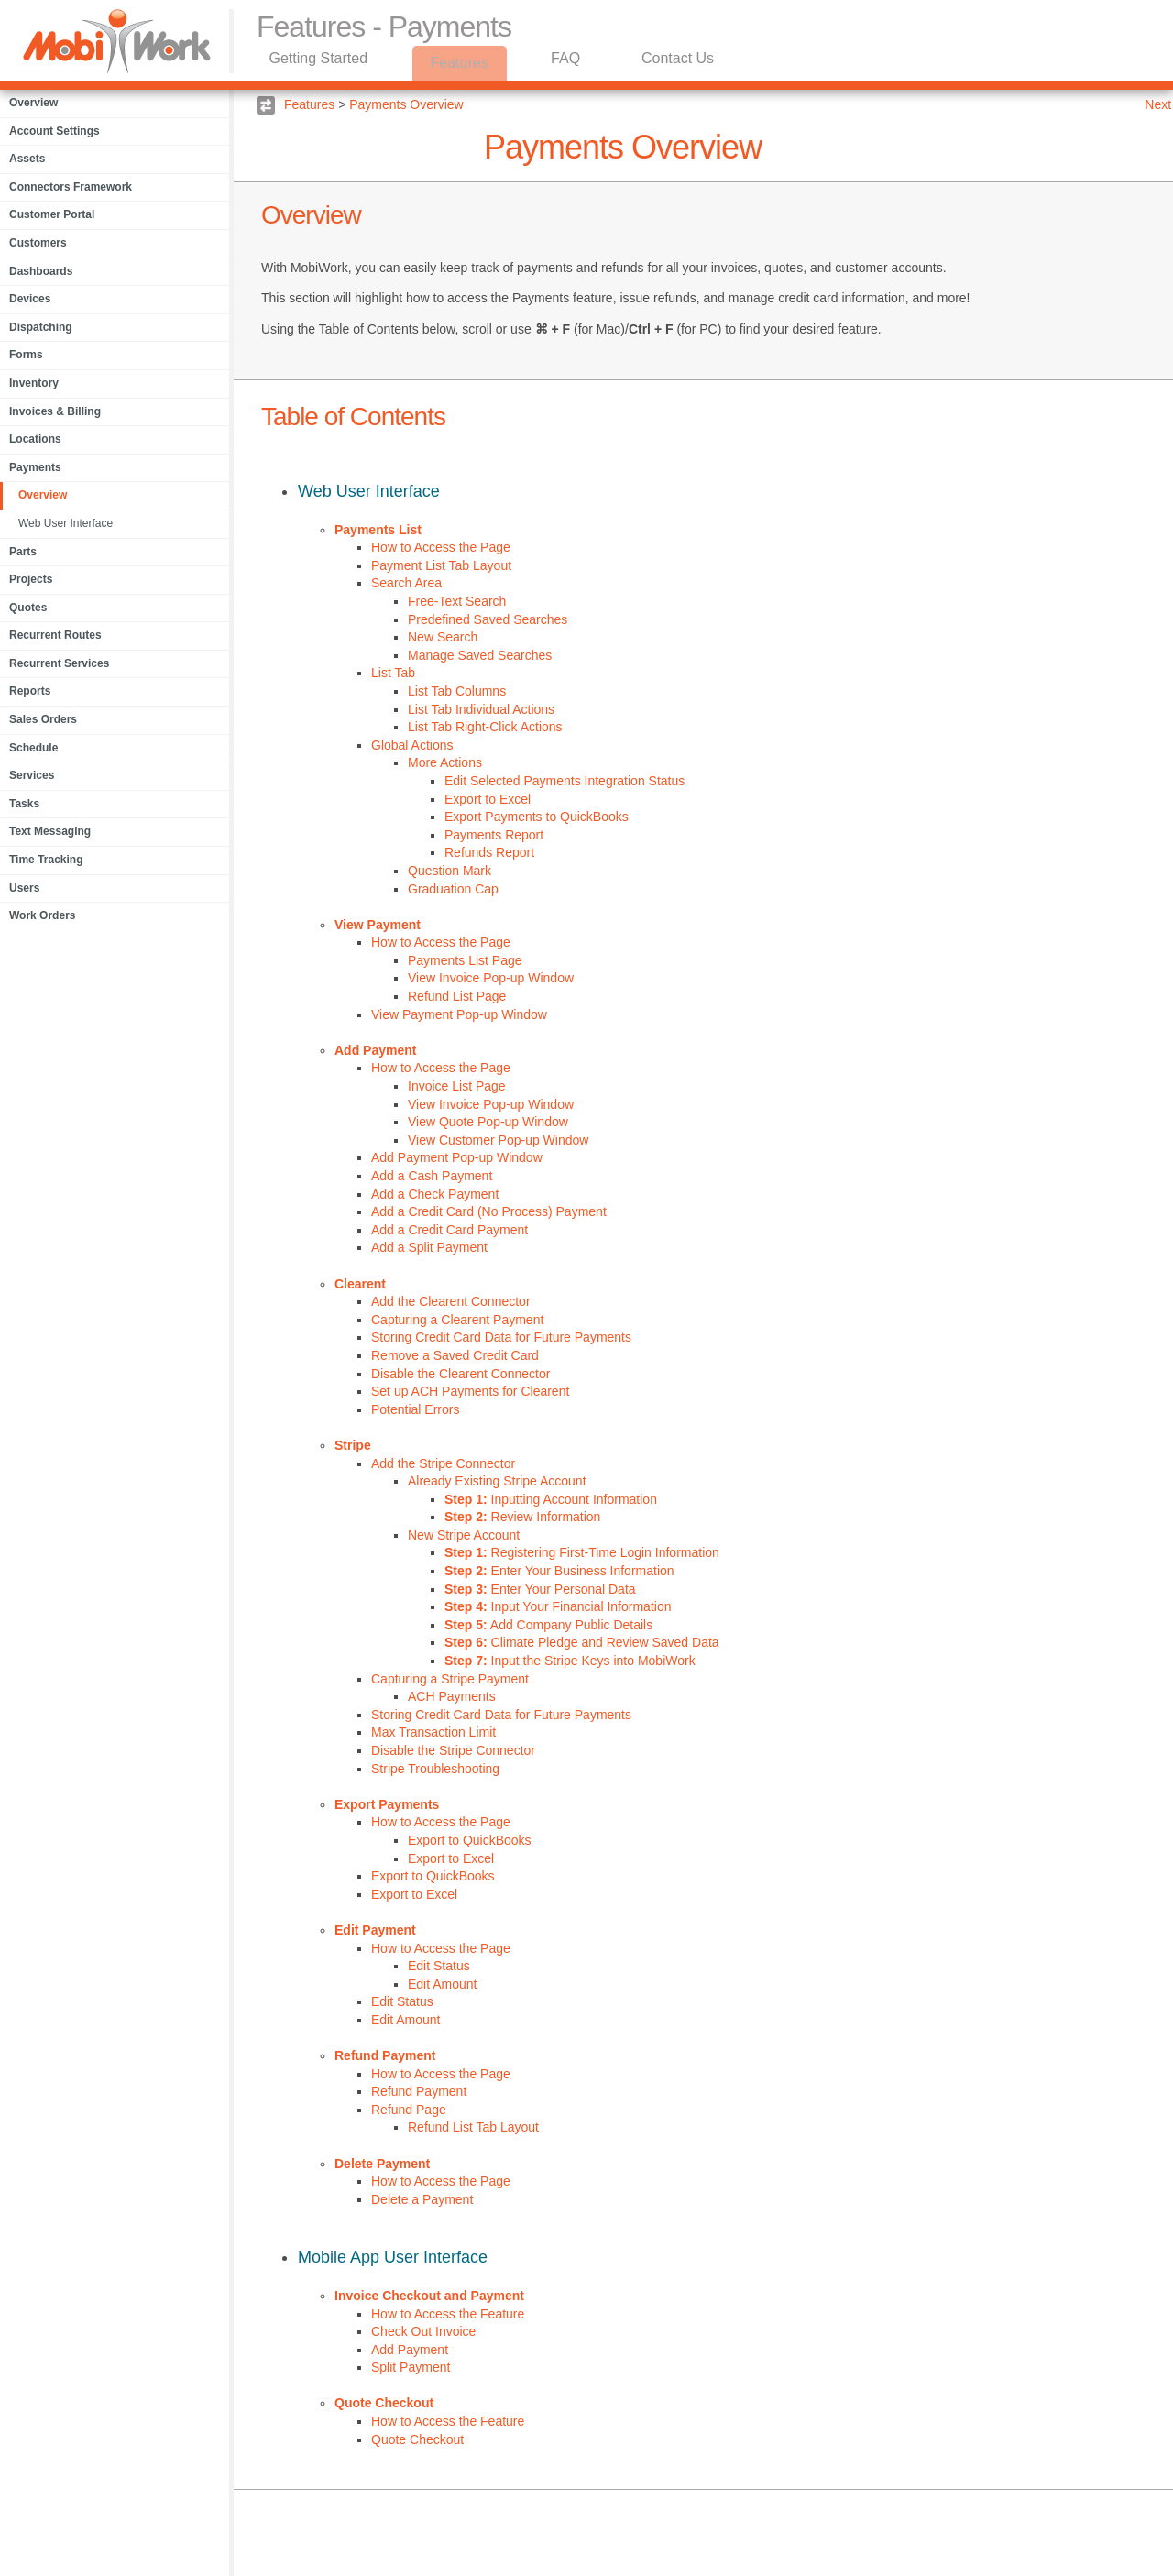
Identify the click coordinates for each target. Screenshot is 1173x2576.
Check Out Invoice (423, 2331)
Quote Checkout (383, 2402)
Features (462, 63)
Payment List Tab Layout (441, 565)
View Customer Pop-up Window (498, 1140)
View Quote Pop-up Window (488, 1121)
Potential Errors (415, 1409)
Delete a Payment (422, 2199)
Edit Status (439, 1965)
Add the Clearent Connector (451, 1301)
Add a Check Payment (435, 1194)
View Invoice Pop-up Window (491, 977)
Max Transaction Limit (433, 1732)
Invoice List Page (457, 1086)
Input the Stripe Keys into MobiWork (570, 1660)
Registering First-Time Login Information (581, 1552)
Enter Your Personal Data (540, 1589)
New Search (442, 637)
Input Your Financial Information (557, 1606)
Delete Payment (382, 2163)
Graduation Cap (453, 889)
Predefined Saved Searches (487, 619)
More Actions (445, 762)
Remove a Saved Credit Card (455, 1355)
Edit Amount (442, 1984)
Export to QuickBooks (470, 1840)
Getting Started (319, 63)
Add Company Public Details (548, 1624)
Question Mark (449, 870)
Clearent (360, 1284)
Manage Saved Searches (480, 655)
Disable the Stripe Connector (453, 1750)
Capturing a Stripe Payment (450, 1679)
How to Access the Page (440, 547)
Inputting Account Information (550, 1499)
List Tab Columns (457, 691)
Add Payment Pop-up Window (457, 1157)
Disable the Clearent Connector (460, 1373)
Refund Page (408, 2109)
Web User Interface (65, 523)
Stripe (352, 1445)
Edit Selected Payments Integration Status (564, 780)
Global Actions (412, 745)
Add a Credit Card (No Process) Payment (489, 1211)
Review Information (522, 1516)
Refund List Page (457, 996)
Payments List (378, 529)
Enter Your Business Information (559, 1570)
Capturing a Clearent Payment (457, 1319)
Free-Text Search (457, 601)
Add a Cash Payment (431, 1175)
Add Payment (375, 1050)
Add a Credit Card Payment (449, 1229)
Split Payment (410, 2367)
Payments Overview (406, 104)
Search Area (406, 582)
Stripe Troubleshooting (435, 1768)
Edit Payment (375, 1930)
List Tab (393, 672)
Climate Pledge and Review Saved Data (581, 1642)
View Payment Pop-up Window (459, 1014)
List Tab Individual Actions (481, 709)
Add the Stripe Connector (443, 1463)
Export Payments (386, 1804)
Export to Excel (487, 799)
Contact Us (685, 63)
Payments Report (493, 835)
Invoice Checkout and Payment (429, 2295)
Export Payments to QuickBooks (536, 816)
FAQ (570, 63)
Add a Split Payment (429, 1247)
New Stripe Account (464, 1535)
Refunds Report (489, 852)
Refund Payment (384, 2055)
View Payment (377, 924)
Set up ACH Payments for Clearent (470, 1391)
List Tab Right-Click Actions (485, 726)
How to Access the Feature (447, 2314)
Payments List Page (465, 960)
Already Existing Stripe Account (497, 1481)
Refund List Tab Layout (473, 2127)
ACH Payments (452, 1696)
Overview (42, 494)
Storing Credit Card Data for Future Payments (501, 1337)
